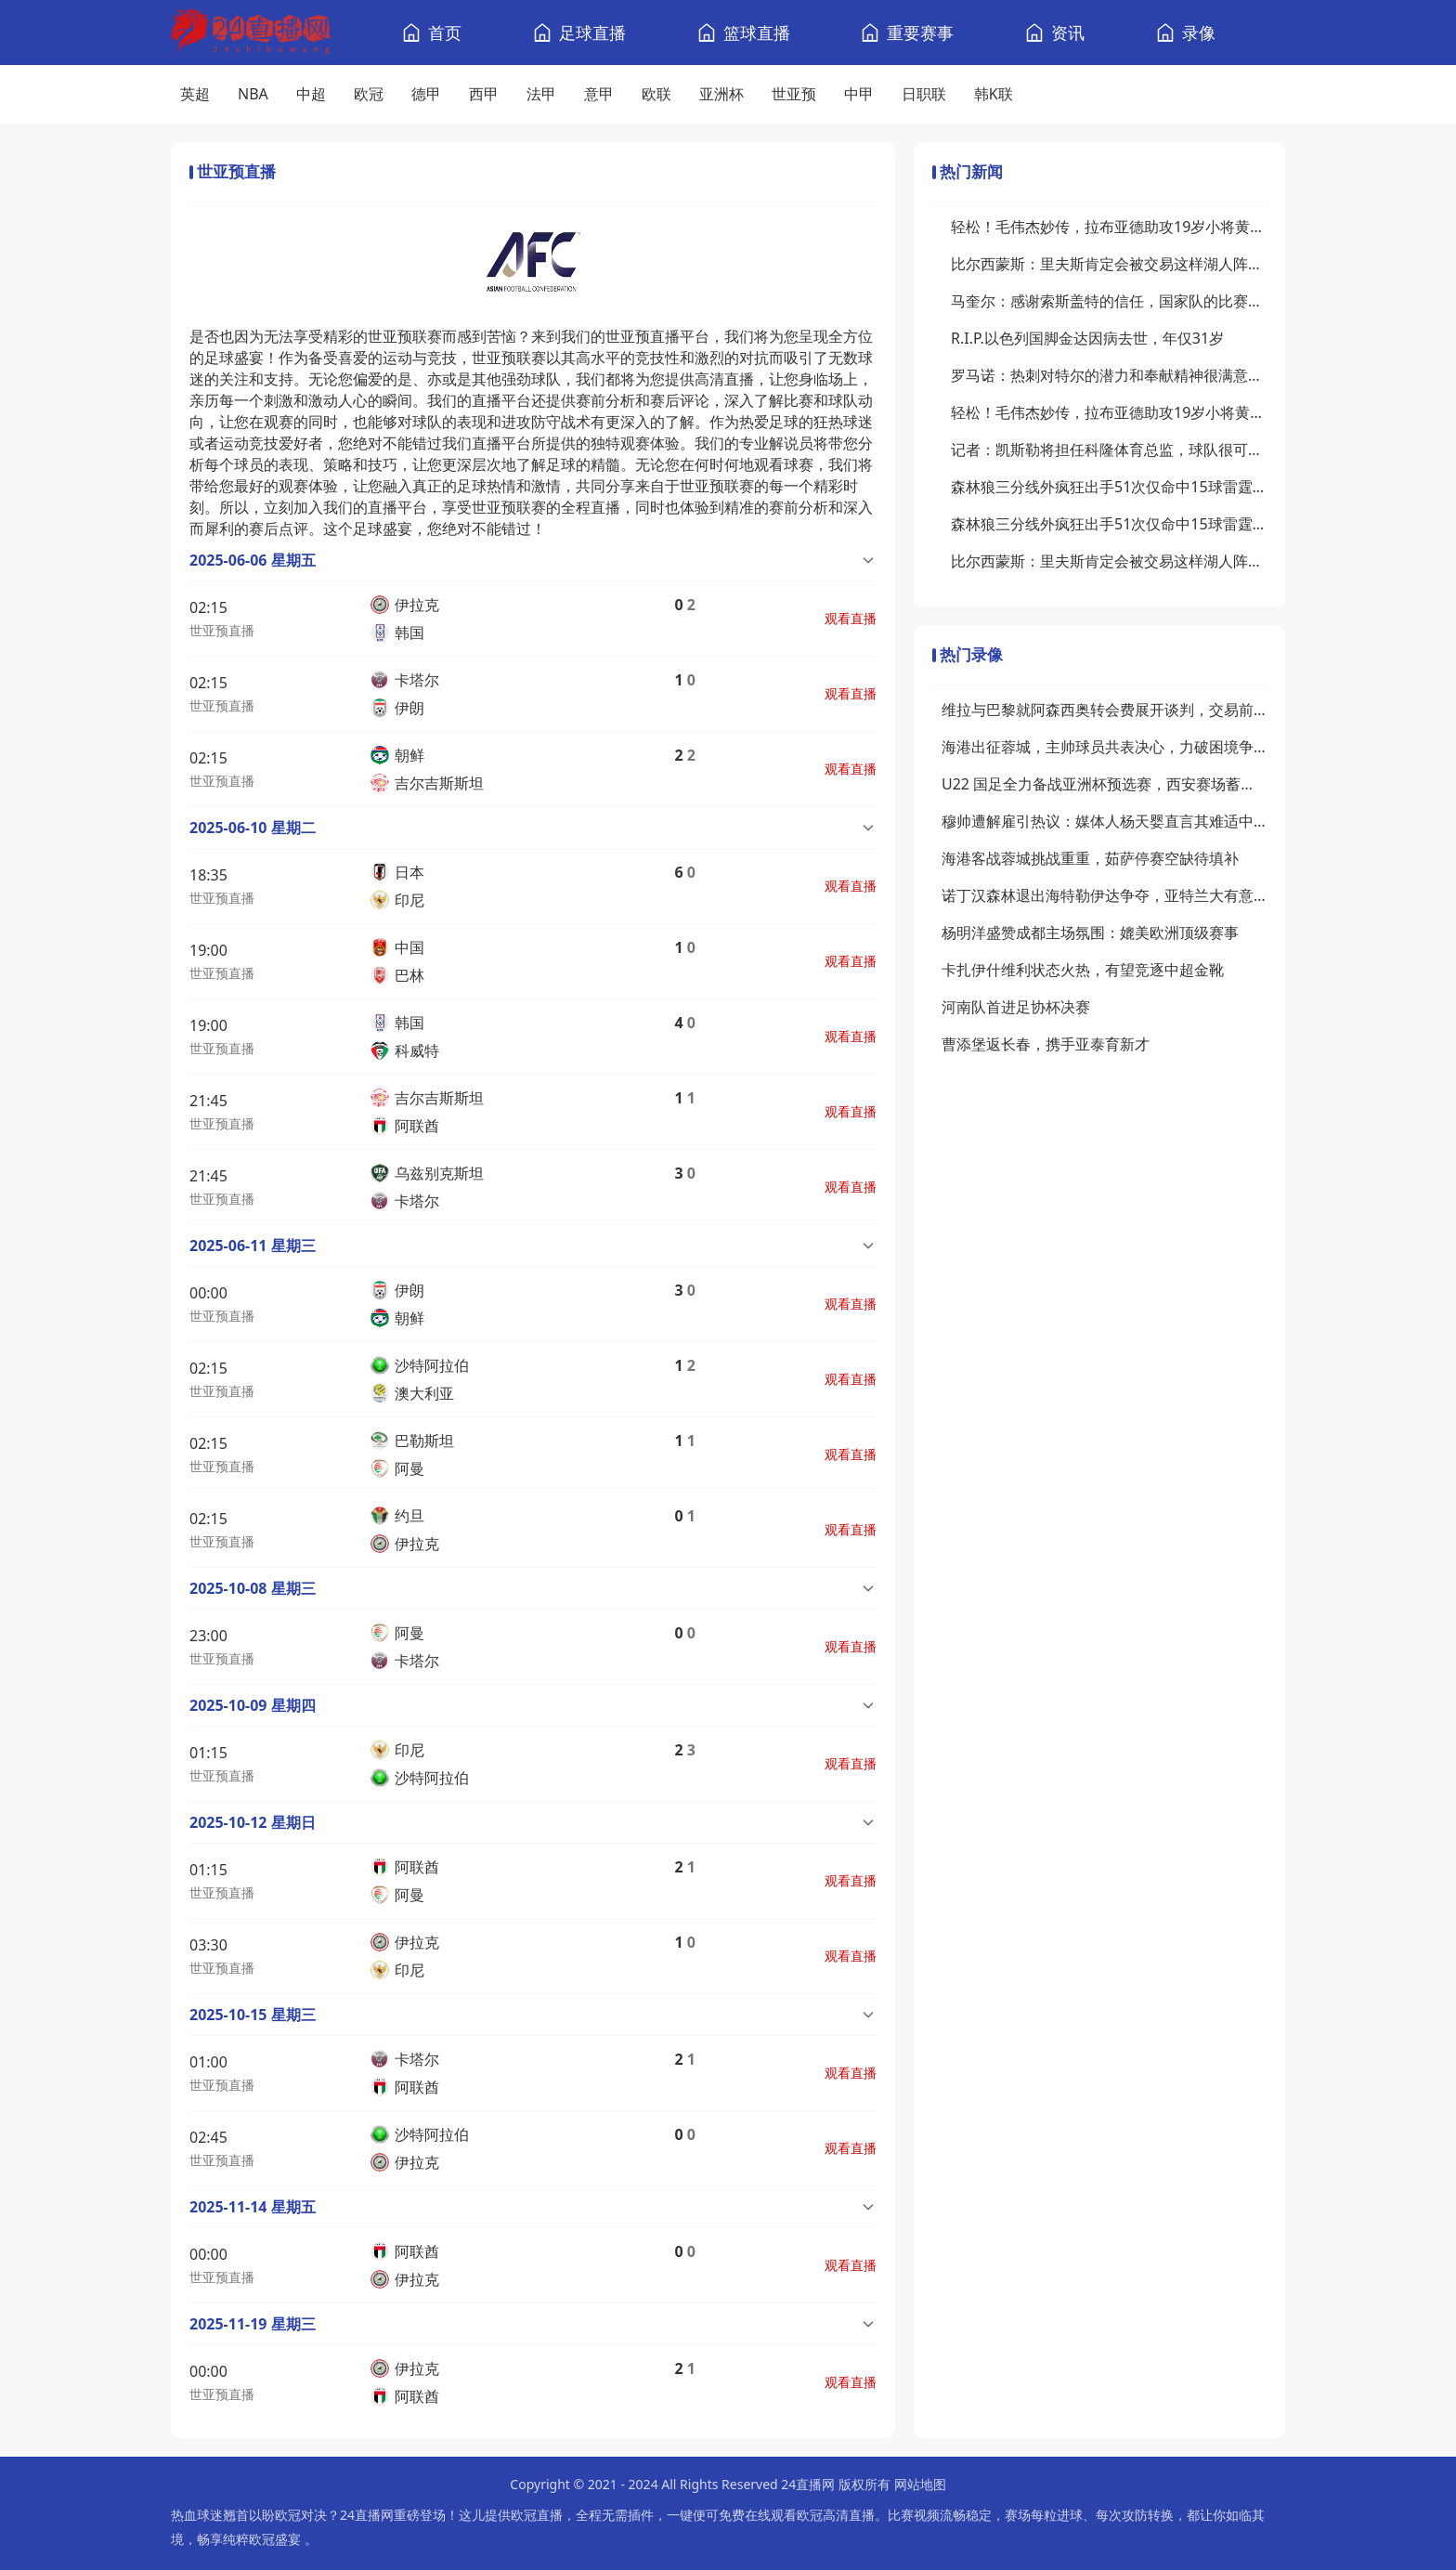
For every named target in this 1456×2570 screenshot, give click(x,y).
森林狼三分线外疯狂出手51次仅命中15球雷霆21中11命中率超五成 (1109, 486)
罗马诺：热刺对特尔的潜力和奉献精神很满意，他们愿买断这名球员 (1109, 375)
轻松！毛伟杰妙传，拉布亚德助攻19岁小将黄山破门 (1109, 226)
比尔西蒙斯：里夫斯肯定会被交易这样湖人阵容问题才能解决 (1109, 264)
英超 (195, 94)
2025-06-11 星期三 (252, 1245)
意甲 (599, 94)
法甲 (541, 94)
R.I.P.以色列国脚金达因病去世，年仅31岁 (1087, 338)
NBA (253, 94)
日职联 (924, 94)
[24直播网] (251, 33)
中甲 (859, 94)
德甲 (426, 94)
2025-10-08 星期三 (252, 1588)
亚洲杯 (721, 94)
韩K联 (993, 94)
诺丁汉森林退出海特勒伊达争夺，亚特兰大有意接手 (1104, 895)
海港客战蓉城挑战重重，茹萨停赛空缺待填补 (1090, 858)
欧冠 (369, 94)
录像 (1199, 32)
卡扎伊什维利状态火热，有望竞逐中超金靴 (1083, 969)
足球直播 (592, 32)
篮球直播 (756, 32)
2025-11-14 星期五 (252, 2207)
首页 (445, 32)
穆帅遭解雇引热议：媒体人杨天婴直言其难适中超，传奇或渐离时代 (1104, 821)
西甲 (484, 94)
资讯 (1068, 32)
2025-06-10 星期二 (252, 827)
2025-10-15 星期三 (252, 2014)
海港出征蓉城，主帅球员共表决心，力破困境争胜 (1104, 747)
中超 (311, 94)
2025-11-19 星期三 (252, 2324)
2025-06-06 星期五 (252, 560)
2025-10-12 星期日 (252, 1822)
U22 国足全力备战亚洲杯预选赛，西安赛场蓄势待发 (1104, 784)
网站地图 (920, 2484)
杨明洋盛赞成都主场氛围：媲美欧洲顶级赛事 (1090, 932)
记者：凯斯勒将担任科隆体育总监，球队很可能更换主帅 (1109, 449)
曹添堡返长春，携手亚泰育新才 (1046, 1044)
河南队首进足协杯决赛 (1016, 1007)
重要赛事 (920, 32)
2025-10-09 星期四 (252, 1705)
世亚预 (794, 94)
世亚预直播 (221, 630)
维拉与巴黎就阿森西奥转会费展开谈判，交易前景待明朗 (1104, 709)
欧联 (656, 94)
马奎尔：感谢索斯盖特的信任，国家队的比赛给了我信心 (1109, 301)
